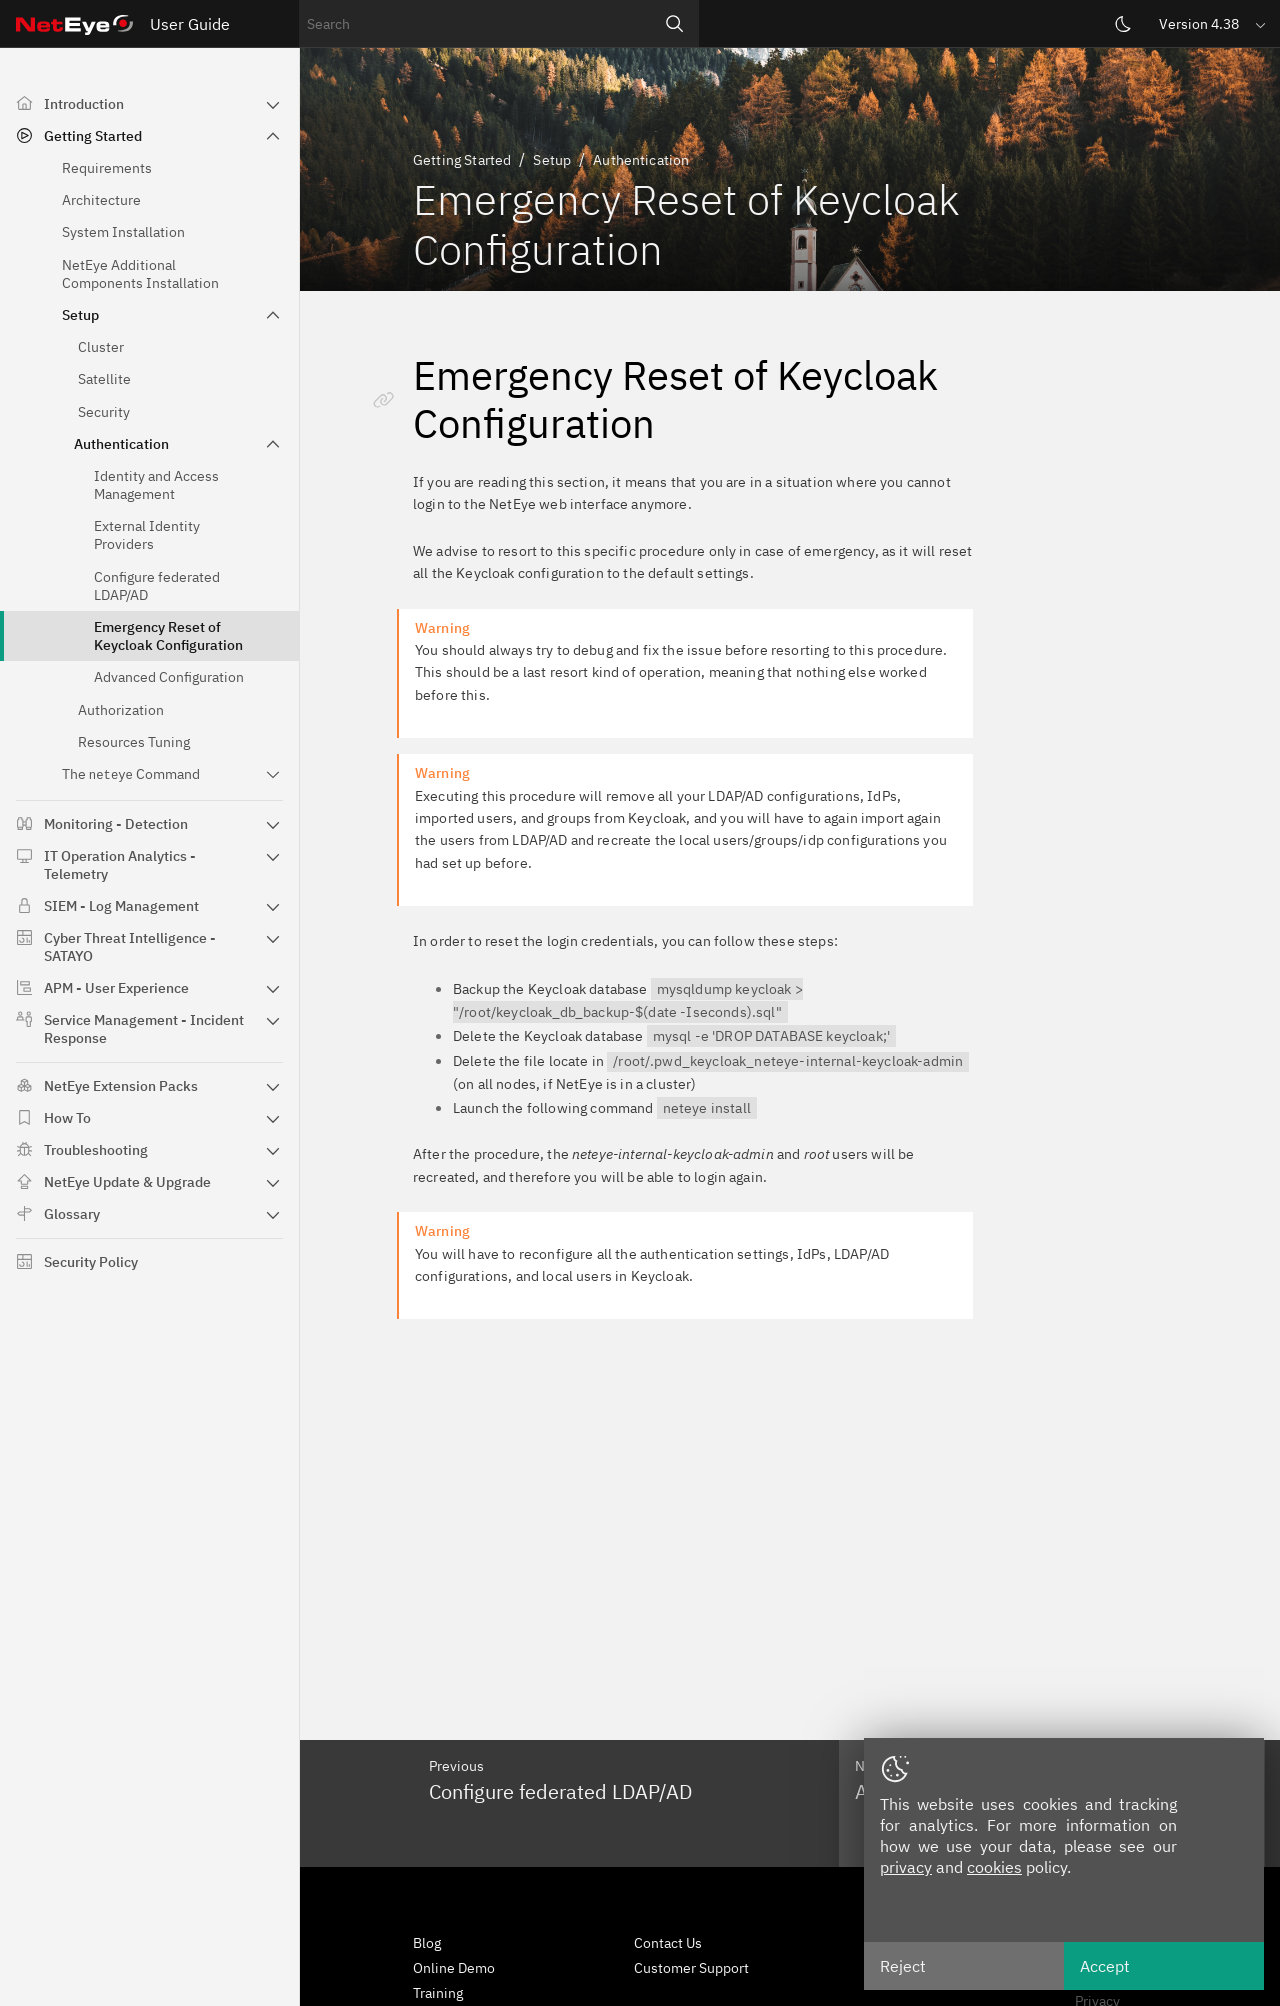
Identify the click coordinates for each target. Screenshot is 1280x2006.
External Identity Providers (147, 535)
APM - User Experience (116, 988)
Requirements (107, 168)
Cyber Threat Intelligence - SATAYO (130, 947)
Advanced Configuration (169, 677)
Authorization (121, 710)
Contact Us (668, 1943)
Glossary (72, 1214)
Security (104, 412)
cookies (994, 1867)
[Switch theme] (1123, 24)
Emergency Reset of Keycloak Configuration (168, 636)
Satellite (104, 379)
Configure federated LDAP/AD (157, 586)
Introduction (84, 104)
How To (67, 1118)
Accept (1105, 1966)
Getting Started (93, 136)
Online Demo (454, 1968)
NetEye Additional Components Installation (140, 274)
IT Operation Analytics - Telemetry (120, 865)
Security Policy (91, 1262)
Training (438, 1993)
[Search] (675, 23)
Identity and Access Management (156, 485)
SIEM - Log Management (121, 906)
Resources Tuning (134, 742)
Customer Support (691, 1968)
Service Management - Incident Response (144, 1029)
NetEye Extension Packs (121, 1086)
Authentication (121, 444)
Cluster (101, 347)
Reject (903, 1966)
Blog (427, 1943)
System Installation (123, 232)
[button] (1214, 23)
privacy (906, 1867)
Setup (80, 315)
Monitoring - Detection (116, 824)
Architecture (101, 200)
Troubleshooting (96, 1150)
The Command (131, 774)
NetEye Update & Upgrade (127, 1182)
